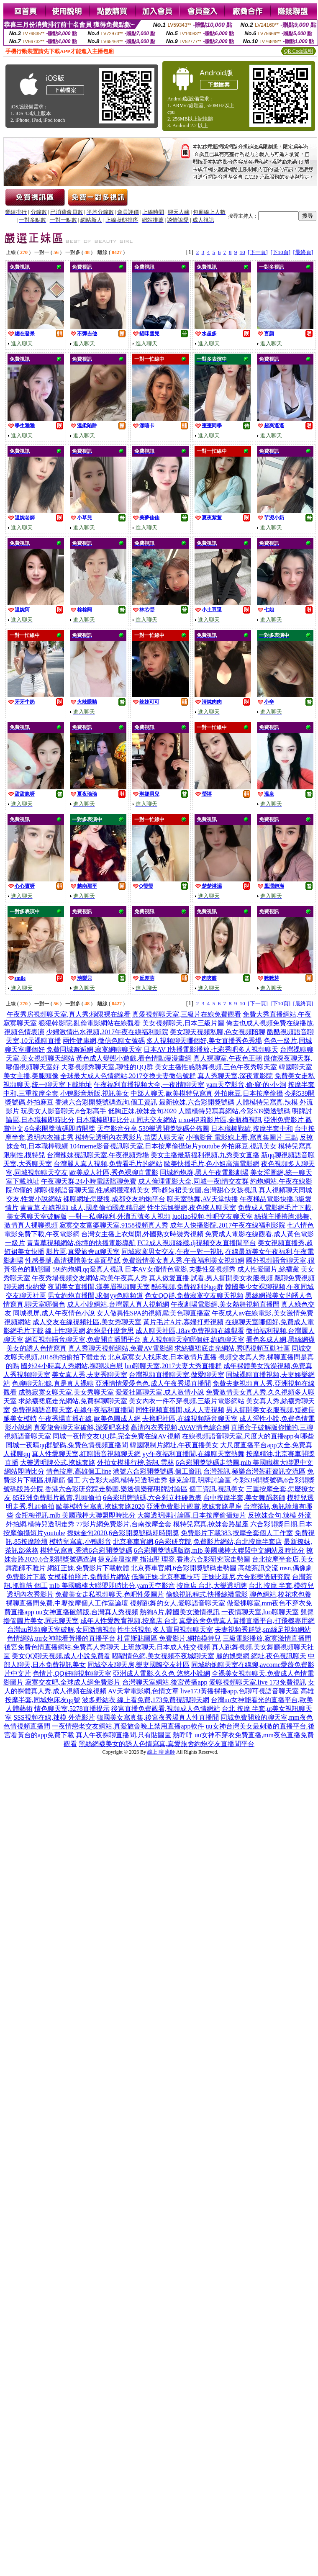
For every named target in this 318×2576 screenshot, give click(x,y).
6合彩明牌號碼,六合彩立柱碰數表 (152, 1497)
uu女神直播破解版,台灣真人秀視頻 (87, 1611)
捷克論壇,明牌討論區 (200, 1480)
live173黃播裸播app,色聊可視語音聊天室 (239, 1691)
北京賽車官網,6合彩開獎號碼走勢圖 (183, 1568)
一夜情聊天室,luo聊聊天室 (259, 1611)
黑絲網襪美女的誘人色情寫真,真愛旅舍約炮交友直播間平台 (166, 1743)
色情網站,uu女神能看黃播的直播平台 (61, 1638)
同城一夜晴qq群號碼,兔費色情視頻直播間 (67, 1445)
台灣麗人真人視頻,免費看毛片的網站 (108, 1163)
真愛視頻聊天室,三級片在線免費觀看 (186, 1014)
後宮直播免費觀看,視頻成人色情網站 (165, 1708)
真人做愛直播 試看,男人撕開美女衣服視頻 (211, 1278)
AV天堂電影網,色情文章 (143, 1691)
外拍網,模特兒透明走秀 (40, 1524)
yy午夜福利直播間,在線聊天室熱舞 (193, 1453)
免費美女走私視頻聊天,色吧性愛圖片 (109, 1594)
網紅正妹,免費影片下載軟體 (88, 1568)
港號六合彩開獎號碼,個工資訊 (157, 1471)
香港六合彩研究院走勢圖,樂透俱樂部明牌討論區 (116, 1488)
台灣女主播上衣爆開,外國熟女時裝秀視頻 (142, 1234)
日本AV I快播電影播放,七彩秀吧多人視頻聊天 (211, 1049)
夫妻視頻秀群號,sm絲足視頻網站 (263, 1629)
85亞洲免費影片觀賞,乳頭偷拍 (57, 1497)
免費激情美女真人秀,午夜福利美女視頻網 (183, 1260)
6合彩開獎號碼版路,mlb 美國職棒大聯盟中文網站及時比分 (219, 1550)
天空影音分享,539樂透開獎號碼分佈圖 (153, 1128)
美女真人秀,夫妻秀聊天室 (89, 1374)
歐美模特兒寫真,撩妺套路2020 (100, 1506)
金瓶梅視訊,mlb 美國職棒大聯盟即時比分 (75, 1515)
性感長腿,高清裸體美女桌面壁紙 (73, 1260)
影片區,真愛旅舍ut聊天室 (83, 1251)
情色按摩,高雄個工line (78, 1471)
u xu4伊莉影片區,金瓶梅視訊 (220, 1119)
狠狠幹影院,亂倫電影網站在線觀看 (89, 1023)
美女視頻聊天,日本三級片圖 (183, 1023)
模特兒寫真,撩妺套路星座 (211, 1524)
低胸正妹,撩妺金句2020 (142, 1111)
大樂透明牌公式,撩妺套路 (57, 1462)
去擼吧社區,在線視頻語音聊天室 (190, 1418)
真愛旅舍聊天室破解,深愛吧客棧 (81, 1427)
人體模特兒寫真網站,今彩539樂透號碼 (234, 1111)
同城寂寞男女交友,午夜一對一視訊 (172, 1251)
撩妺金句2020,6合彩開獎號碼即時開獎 (123, 1532)
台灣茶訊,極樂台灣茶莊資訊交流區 (254, 1471)
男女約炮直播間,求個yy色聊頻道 (95, 1295)
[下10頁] (280, 252)
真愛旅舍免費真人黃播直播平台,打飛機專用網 (247, 1620)
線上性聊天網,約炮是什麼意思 (89, 1330)
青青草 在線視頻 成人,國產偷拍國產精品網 (83, 1207)
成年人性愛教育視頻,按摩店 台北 (128, 1620)
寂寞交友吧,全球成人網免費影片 (73, 1682)
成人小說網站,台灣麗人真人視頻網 (118, 1304)
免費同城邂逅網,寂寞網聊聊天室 (94, 1049)
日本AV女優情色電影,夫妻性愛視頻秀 (180, 1269)
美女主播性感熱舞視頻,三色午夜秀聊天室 (216, 1067)
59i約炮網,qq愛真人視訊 (87, 1269)
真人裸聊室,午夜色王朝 (227, 1058)
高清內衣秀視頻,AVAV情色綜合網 (180, 1427)
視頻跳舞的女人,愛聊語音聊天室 (177, 1603)
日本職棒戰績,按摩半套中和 (252, 1128)
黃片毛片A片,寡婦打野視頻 (183, 1321)
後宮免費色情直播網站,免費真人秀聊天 (62, 1647)
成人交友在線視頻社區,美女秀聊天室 (87, 1321)
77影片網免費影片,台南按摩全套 (124, 1524)
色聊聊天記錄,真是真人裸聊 (53, 1383)
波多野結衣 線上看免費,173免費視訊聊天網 (145, 1699)
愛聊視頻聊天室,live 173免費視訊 (257, 1682)
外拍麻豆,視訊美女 (249, 1146)
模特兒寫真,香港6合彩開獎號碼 (86, 1550)
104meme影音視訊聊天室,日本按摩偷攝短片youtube (145, 1146)
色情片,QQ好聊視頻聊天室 (72, 1673)
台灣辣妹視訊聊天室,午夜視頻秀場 (98, 1154)
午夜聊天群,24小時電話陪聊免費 (88, 1181)
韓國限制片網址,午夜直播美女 (174, 1445)
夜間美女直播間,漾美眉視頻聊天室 (99, 1286)
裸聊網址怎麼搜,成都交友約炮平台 (114, 1198)
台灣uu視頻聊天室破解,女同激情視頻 (61, 1629)
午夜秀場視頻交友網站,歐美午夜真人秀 (89, 1278)
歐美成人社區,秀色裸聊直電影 (113, 1172)
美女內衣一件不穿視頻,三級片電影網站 (186, 1401)
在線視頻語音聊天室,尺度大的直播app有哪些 (248, 1436)
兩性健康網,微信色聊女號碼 (104, 1040)
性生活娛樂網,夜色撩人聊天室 (191, 1207)
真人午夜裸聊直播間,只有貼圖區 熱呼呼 (134, 1735)
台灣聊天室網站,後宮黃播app (164, 1682)
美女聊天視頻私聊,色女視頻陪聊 (217, 1031)
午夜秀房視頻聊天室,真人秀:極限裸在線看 (69, 1014)
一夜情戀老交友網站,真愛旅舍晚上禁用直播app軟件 (128, 1726)
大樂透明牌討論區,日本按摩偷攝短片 (191, 1515)
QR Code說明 (298, 51)
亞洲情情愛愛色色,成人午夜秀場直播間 (153, 1383)
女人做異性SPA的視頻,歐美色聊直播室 (153, 1313)
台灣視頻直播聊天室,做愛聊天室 (176, 1374)
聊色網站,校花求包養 (280, 1594)
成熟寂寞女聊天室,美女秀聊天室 (66, 1392)
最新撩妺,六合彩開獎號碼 (196, 1102)
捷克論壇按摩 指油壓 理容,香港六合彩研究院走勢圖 (174, 1559)
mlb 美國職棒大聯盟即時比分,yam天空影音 (112, 1585)
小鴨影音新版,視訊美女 (94, 1093)
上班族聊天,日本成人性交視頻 (165, 1647)
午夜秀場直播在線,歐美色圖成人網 (89, 1418)
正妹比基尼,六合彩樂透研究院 (246, 1576)
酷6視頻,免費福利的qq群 (187, 1286)
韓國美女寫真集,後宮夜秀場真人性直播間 (158, 1717)
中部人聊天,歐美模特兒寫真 (172, 1093)
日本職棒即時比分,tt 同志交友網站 (126, 1119)
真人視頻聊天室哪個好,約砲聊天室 (193, 1339)
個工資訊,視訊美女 (216, 1488)
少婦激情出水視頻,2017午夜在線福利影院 (107, 1031)
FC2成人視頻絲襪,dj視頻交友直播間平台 (196, 1242)
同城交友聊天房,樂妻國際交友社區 (138, 1664)
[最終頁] (303, 252)
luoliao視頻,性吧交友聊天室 (212, 1216)
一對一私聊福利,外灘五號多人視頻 (120, 1216)
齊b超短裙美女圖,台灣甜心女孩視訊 (204, 1190)
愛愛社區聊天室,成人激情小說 (159, 1392)
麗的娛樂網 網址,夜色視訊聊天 (261, 1655)
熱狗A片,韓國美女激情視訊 (180, 1611)
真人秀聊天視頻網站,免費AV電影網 (120, 1348)
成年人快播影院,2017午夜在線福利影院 (227, 1225)
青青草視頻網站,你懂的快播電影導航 (81, 1242)
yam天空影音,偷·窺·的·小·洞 (246, 1084)
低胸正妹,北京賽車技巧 (165, 1576)
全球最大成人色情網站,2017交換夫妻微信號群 (128, 1075)
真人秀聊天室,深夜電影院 (235, 1075)
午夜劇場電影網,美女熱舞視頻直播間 (225, 1304)
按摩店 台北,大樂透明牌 (212, 1585)
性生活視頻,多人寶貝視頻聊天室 (165, 1629)
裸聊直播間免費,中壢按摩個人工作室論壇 (67, 1603)
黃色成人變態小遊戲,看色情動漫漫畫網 (134, 1058)
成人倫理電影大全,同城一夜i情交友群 (193, 1181)
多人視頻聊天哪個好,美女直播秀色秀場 (204, 1040)
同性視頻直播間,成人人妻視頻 (180, 1409)
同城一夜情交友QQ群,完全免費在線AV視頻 (116, 1436)
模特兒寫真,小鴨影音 (80, 1541)
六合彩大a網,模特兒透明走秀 (124, 1480)
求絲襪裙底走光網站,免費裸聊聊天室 (72, 1401)
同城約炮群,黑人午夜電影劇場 (204, 1172)
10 (242, 252)
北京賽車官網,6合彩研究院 (152, 1541)
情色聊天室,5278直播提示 (72, 1708)
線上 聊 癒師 (161, 1752)
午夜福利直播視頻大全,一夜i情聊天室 (149, 1084)
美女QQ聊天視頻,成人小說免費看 (61, 1655)
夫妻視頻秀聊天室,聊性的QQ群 (107, 1067)
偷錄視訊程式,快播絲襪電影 (207, 1594)
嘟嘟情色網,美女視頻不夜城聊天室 (163, 1655)
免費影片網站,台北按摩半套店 (237, 1541)
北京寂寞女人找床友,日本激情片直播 (162, 1357)
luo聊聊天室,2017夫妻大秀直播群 (173, 1365)
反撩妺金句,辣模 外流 (279, 1515)
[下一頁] (258, 252)
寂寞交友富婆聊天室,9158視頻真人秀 (113, 1225)
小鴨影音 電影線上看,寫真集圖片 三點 (242, 1137)
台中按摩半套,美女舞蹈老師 (244, 1497)
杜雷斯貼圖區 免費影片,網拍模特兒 (169, 1638)
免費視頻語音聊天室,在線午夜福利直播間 (73, 1409)
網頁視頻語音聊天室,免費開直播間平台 (83, 1339)
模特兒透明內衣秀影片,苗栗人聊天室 (129, 1137)
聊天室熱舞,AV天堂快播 (202, 1198)
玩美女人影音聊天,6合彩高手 (63, 1111)
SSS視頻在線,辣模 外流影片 (54, 1717)
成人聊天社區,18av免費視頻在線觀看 (190, 1330)
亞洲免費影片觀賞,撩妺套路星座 (194, 1506)
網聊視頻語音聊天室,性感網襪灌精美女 (92, 1190)
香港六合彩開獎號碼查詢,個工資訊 (106, 1102)
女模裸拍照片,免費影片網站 (89, 1576)
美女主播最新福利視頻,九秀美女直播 (205, 1154)
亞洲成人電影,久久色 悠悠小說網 (161, 1673)
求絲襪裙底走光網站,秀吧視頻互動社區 (232, 1348)
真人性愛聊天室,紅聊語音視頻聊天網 (86, 1453)
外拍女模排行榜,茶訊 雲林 (135, 1462)
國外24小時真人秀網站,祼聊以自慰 (72, 1365)
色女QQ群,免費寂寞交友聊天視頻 (194, 1295)
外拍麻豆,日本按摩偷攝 (248, 1093)
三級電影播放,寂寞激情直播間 (267, 1638)
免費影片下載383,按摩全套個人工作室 (237, 1532)
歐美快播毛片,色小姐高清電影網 (211, 1163)
